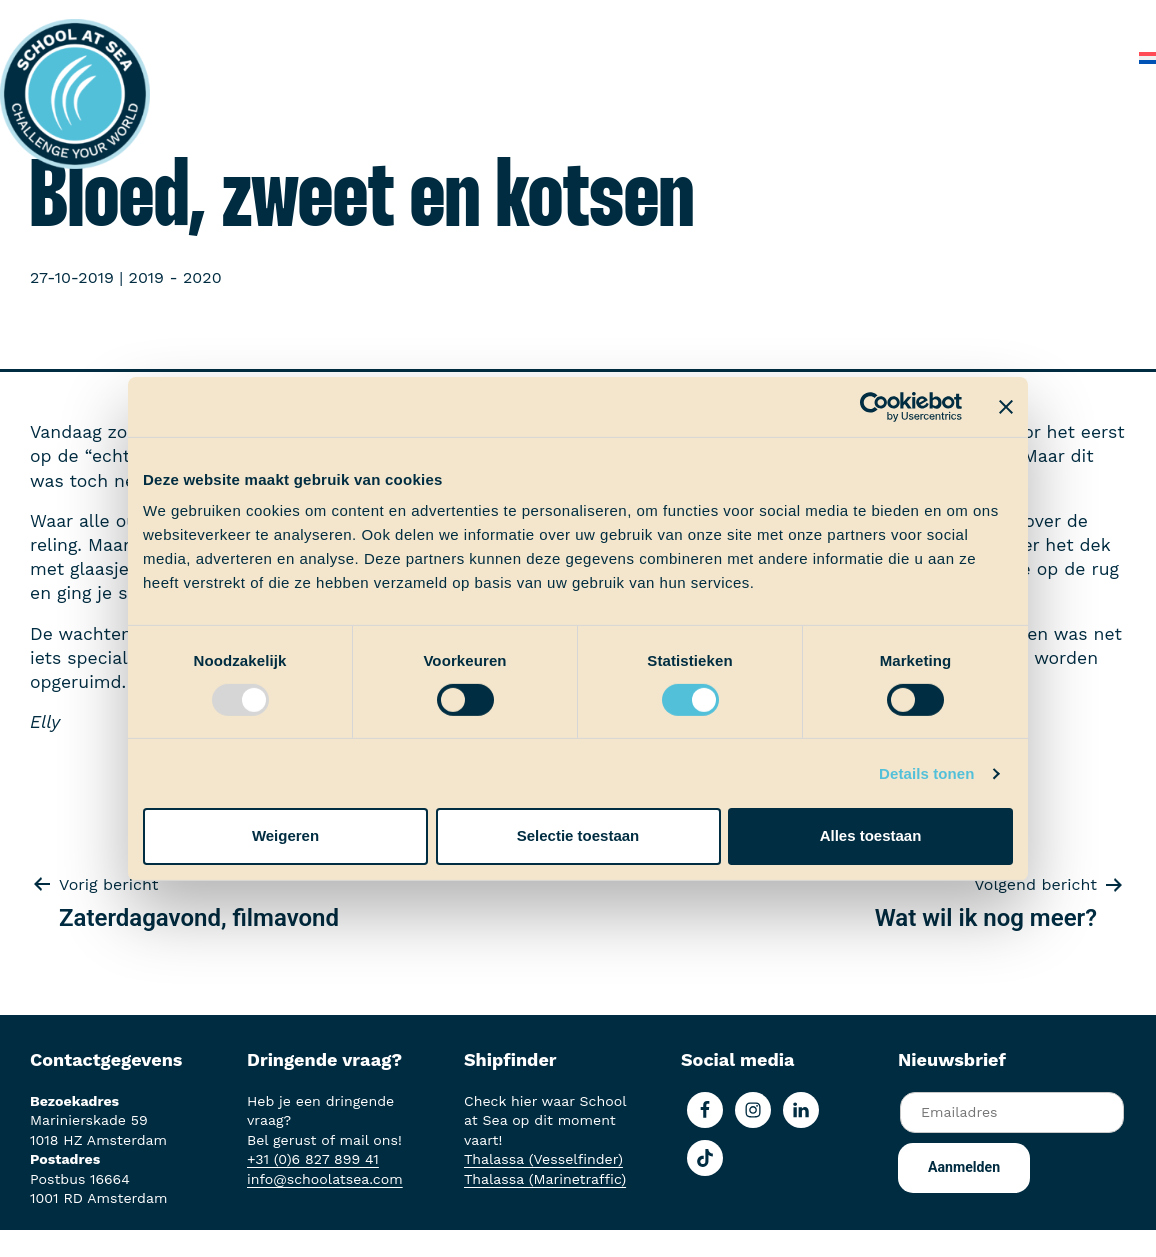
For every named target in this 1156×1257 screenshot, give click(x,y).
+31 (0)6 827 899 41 (313, 1159)
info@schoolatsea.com (325, 1179)
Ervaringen (495, 19)
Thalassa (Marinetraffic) (545, 1179)
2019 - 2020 (175, 277)
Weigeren (285, 835)
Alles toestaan (871, 835)
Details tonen (926, 773)
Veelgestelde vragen (994, 19)
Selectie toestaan (578, 835)
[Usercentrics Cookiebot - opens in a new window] (874, 406)
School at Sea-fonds (639, 19)
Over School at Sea (817, 19)
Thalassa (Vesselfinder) (543, 1159)
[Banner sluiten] (1006, 406)
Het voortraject (266, 19)
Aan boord (389, 19)
